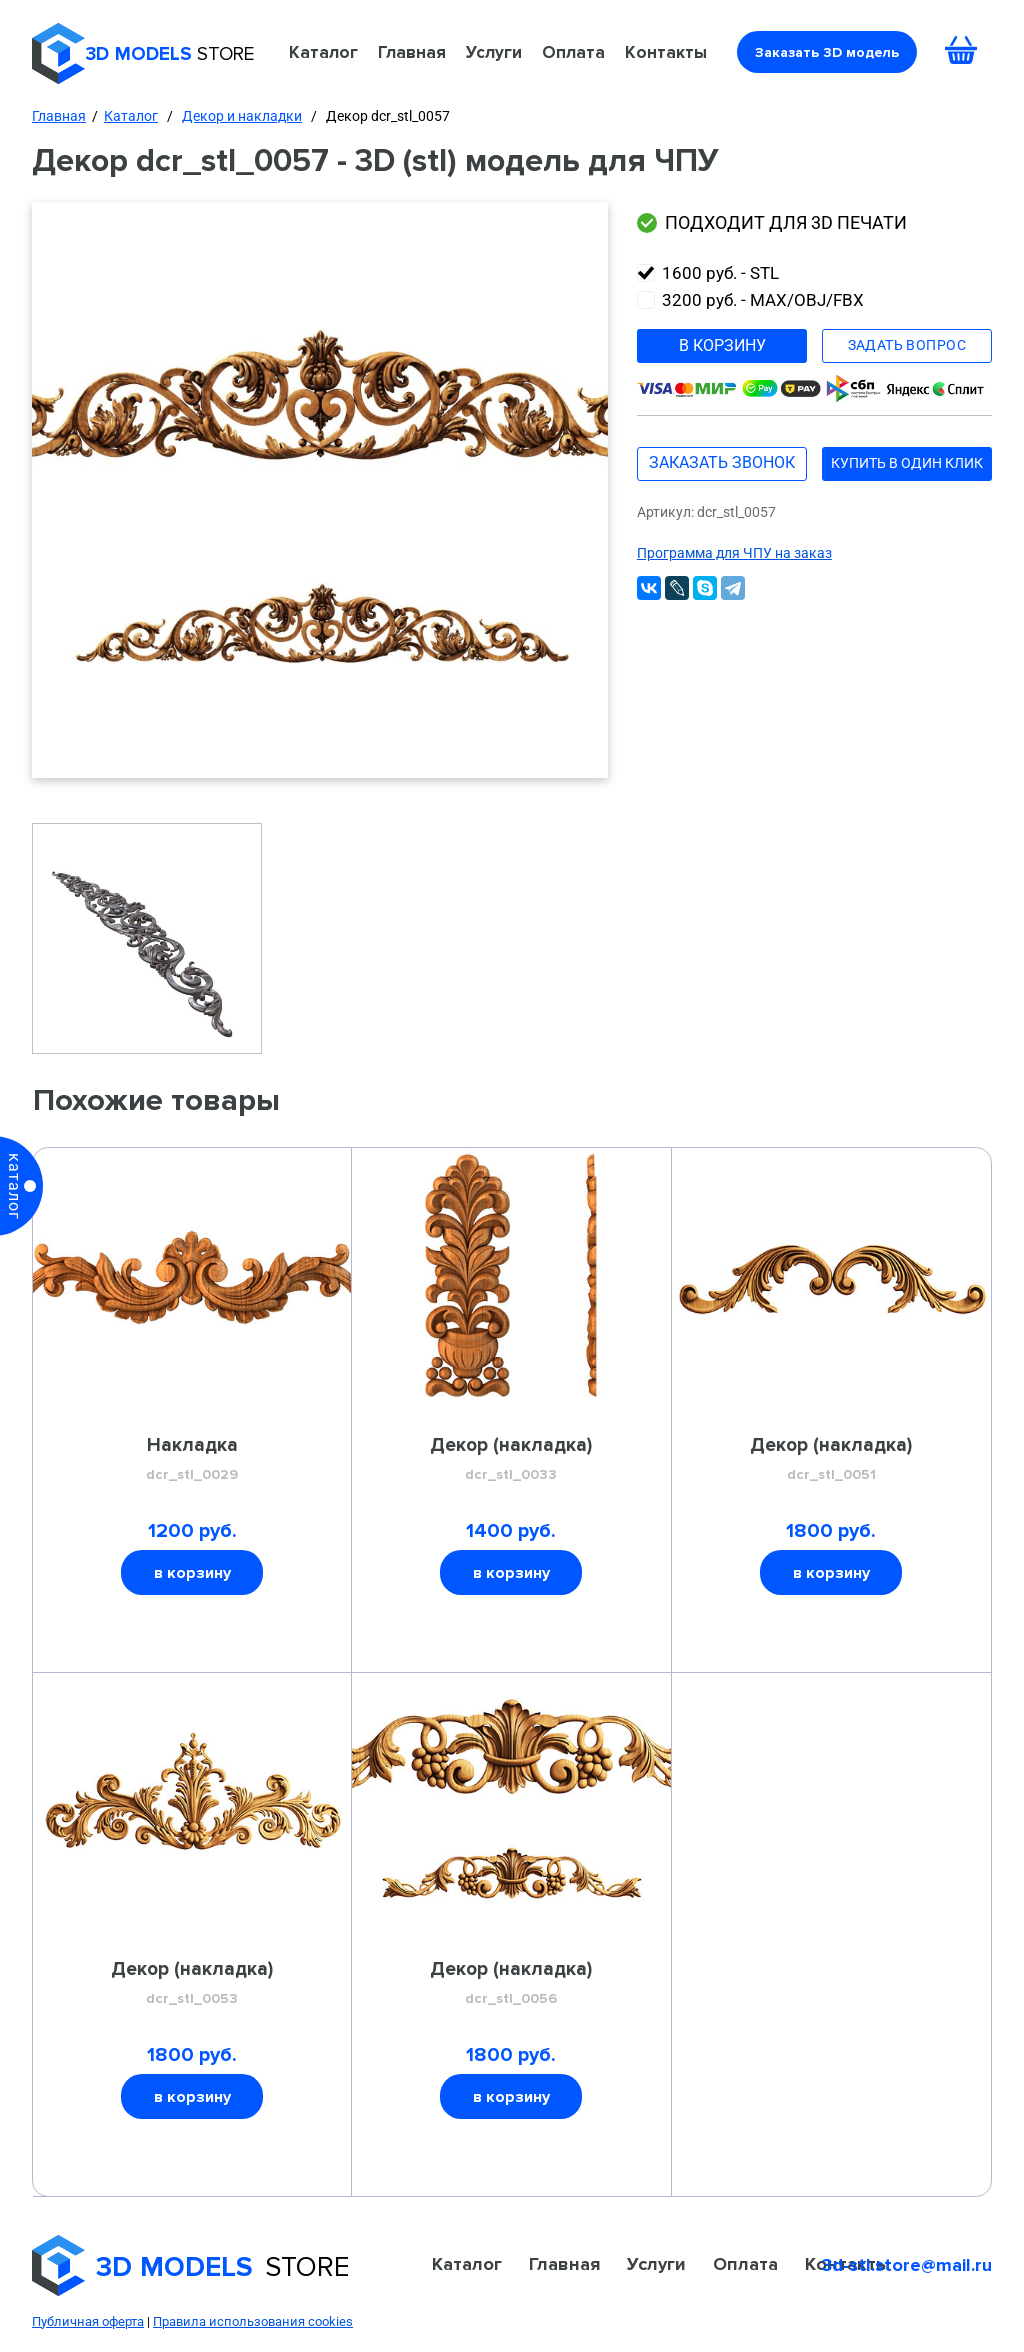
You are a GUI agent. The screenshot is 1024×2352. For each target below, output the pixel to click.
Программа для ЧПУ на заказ (734, 553)
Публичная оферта (88, 2321)
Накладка (192, 1460)
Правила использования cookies (253, 2321)
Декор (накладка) (511, 1460)
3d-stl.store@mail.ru (907, 2265)
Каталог (323, 52)
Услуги (494, 52)
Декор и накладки (242, 116)
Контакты (666, 52)
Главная (412, 52)
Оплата (573, 52)
